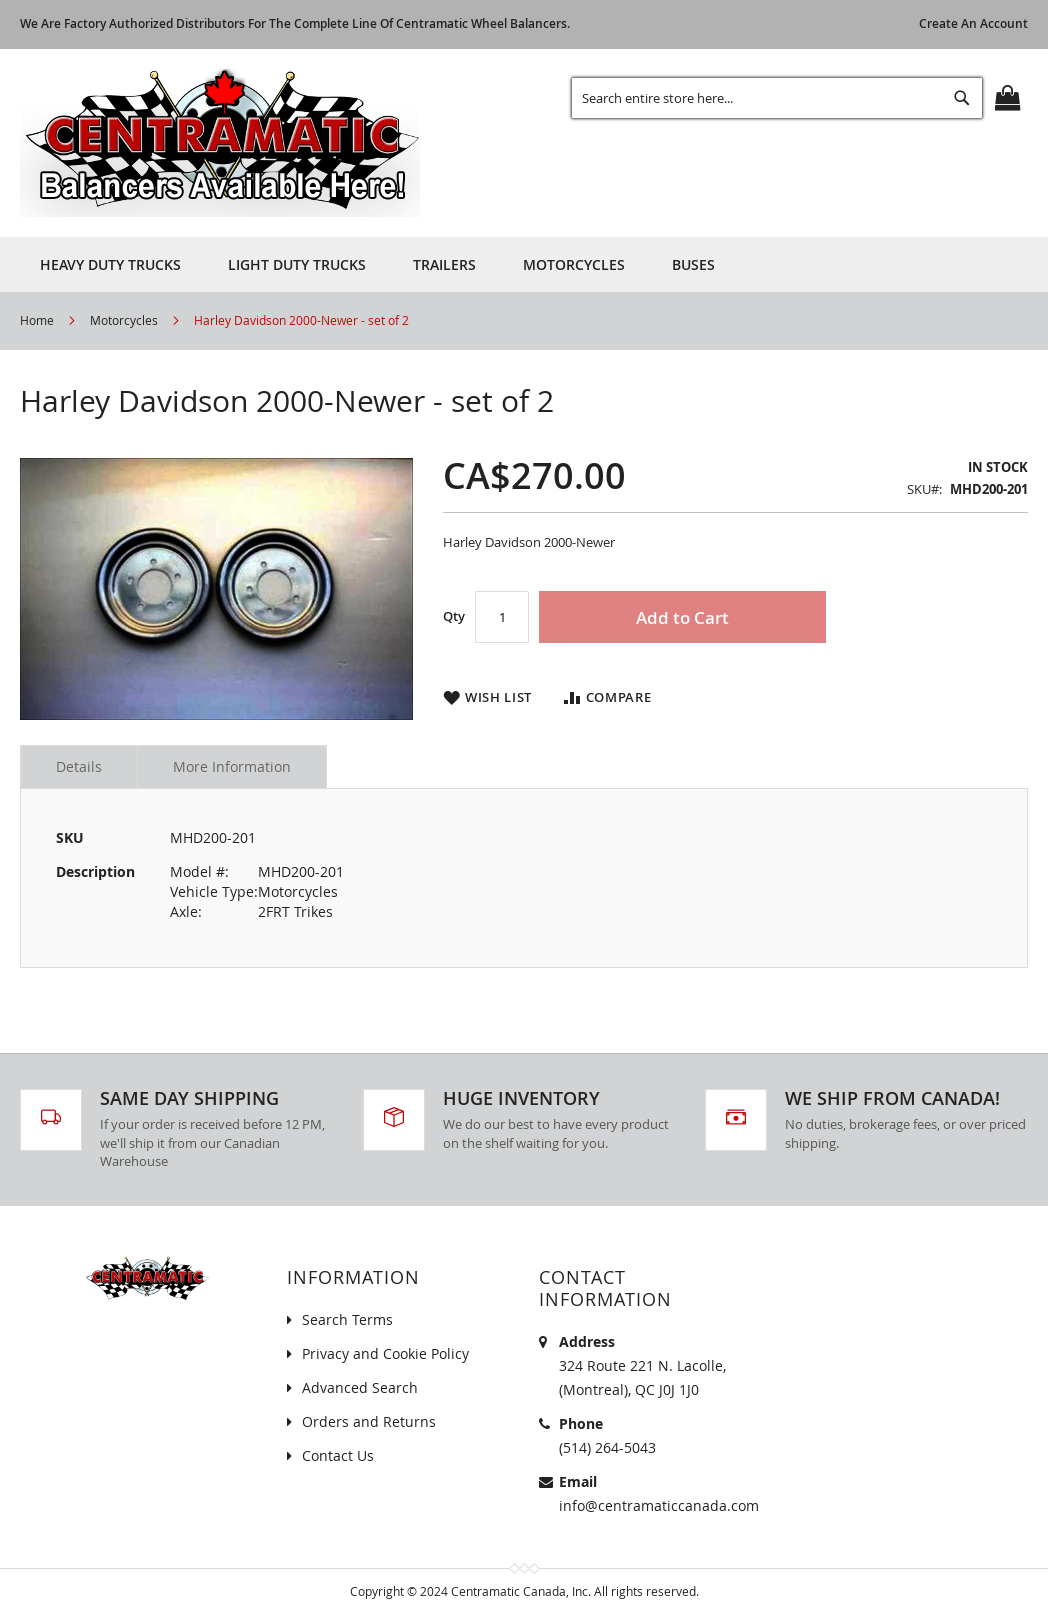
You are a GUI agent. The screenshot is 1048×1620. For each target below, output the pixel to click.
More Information (232, 766)
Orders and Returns (369, 1421)
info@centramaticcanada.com (659, 1505)
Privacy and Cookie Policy (385, 1353)
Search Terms (347, 1319)
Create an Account (973, 23)
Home (37, 320)
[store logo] (220, 143)
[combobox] (777, 98)
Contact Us (338, 1455)
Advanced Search (360, 1387)
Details (79, 766)
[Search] (962, 98)
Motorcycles (124, 320)
